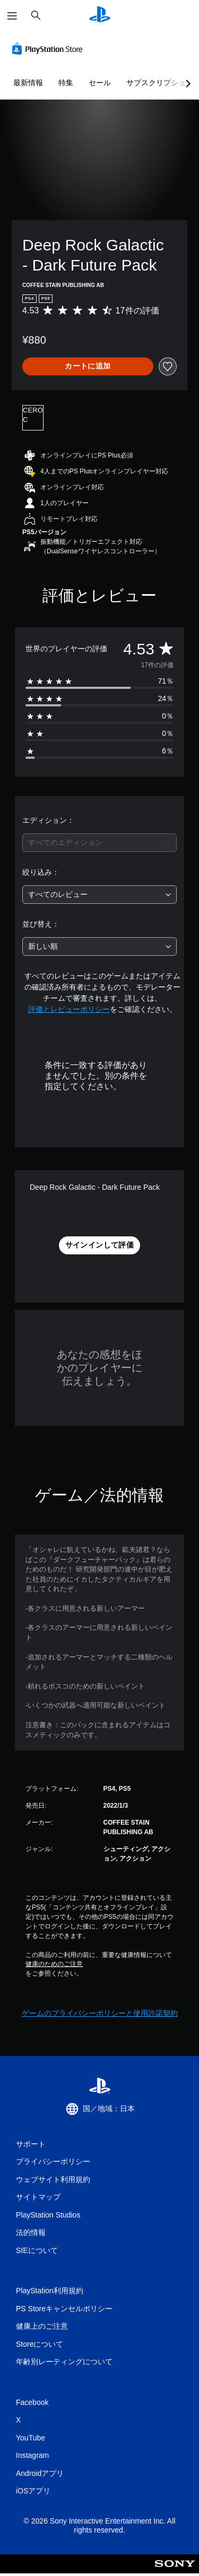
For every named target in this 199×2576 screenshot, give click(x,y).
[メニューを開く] (12, 16)
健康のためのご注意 (54, 1964)
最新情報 (28, 82)
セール (100, 82)
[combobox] (99, 842)
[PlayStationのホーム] (99, 15)
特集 (65, 82)
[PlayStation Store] (49, 48)
